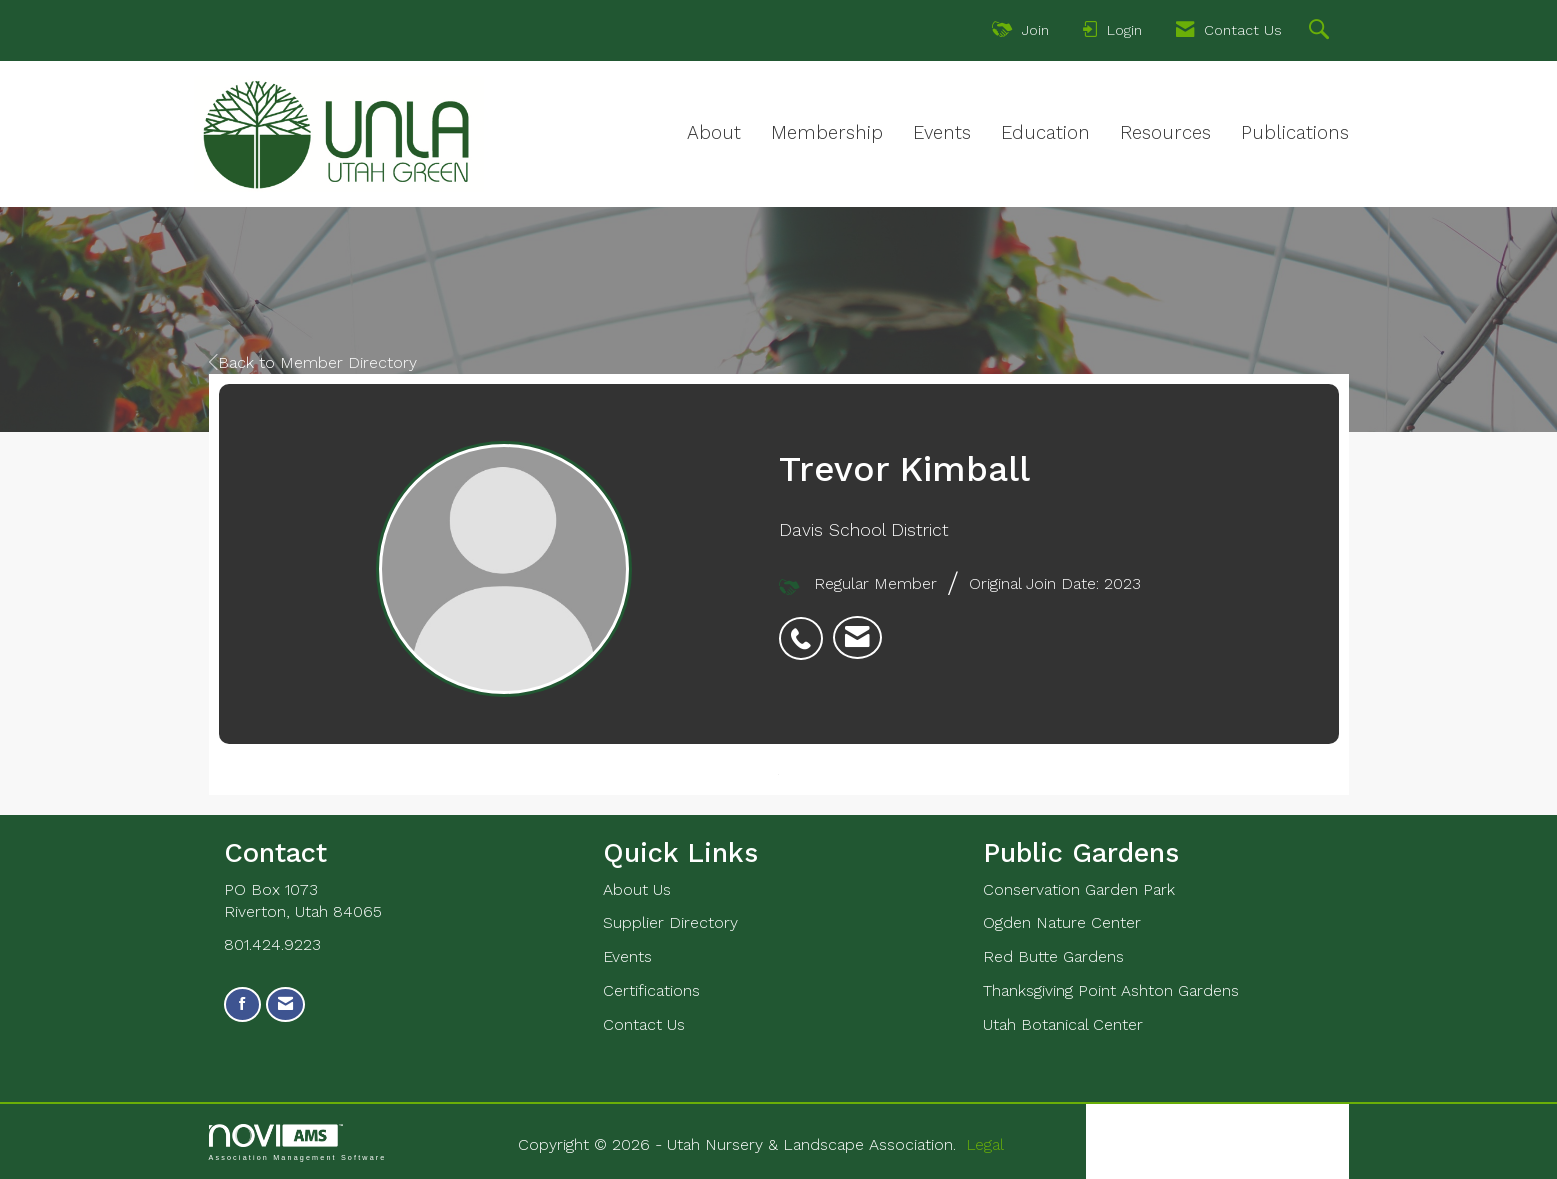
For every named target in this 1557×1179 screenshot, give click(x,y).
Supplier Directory (670, 922)
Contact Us (644, 1024)
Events (942, 133)
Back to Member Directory (313, 362)
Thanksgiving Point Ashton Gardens (1111, 990)
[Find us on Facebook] (242, 1004)
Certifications (651, 990)
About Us (637, 889)
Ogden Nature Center (1062, 922)
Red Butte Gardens (1053, 956)
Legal (985, 1144)
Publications (1295, 133)
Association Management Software (298, 1142)
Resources (1165, 133)
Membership (827, 133)
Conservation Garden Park (1079, 889)
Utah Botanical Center (1063, 1024)
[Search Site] (1321, 32)
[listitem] (806, 628)
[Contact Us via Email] (285, 1004)
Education (1045, 133)
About (714, 133)
